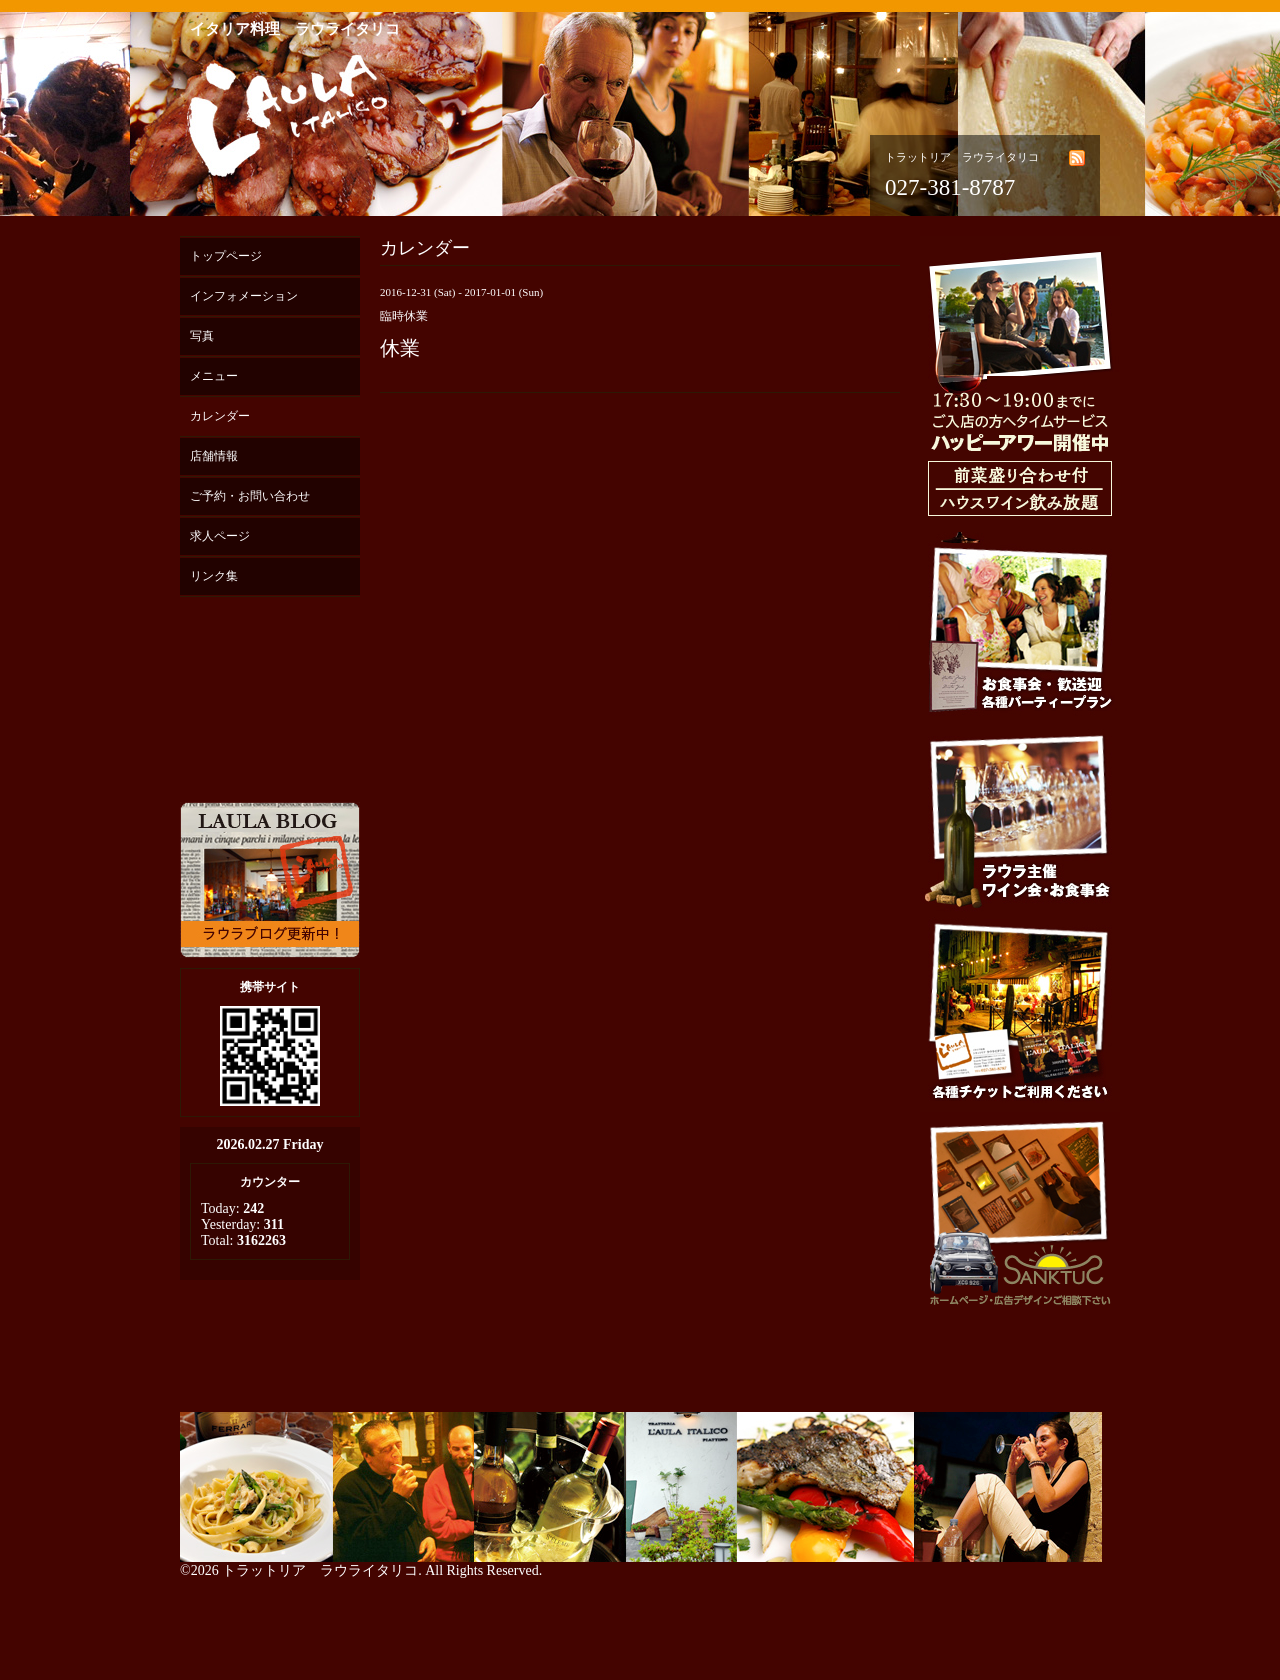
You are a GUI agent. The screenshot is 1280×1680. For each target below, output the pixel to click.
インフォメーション (244, 296)
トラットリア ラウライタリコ (320, 1570)
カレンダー (220, 416)
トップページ (226, 256)
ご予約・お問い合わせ (250, 496)
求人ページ (220, 536)
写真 (202, 336)
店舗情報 (214, 456)
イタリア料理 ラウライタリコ (295, 29)
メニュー (214, 376)
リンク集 (214, 576)
